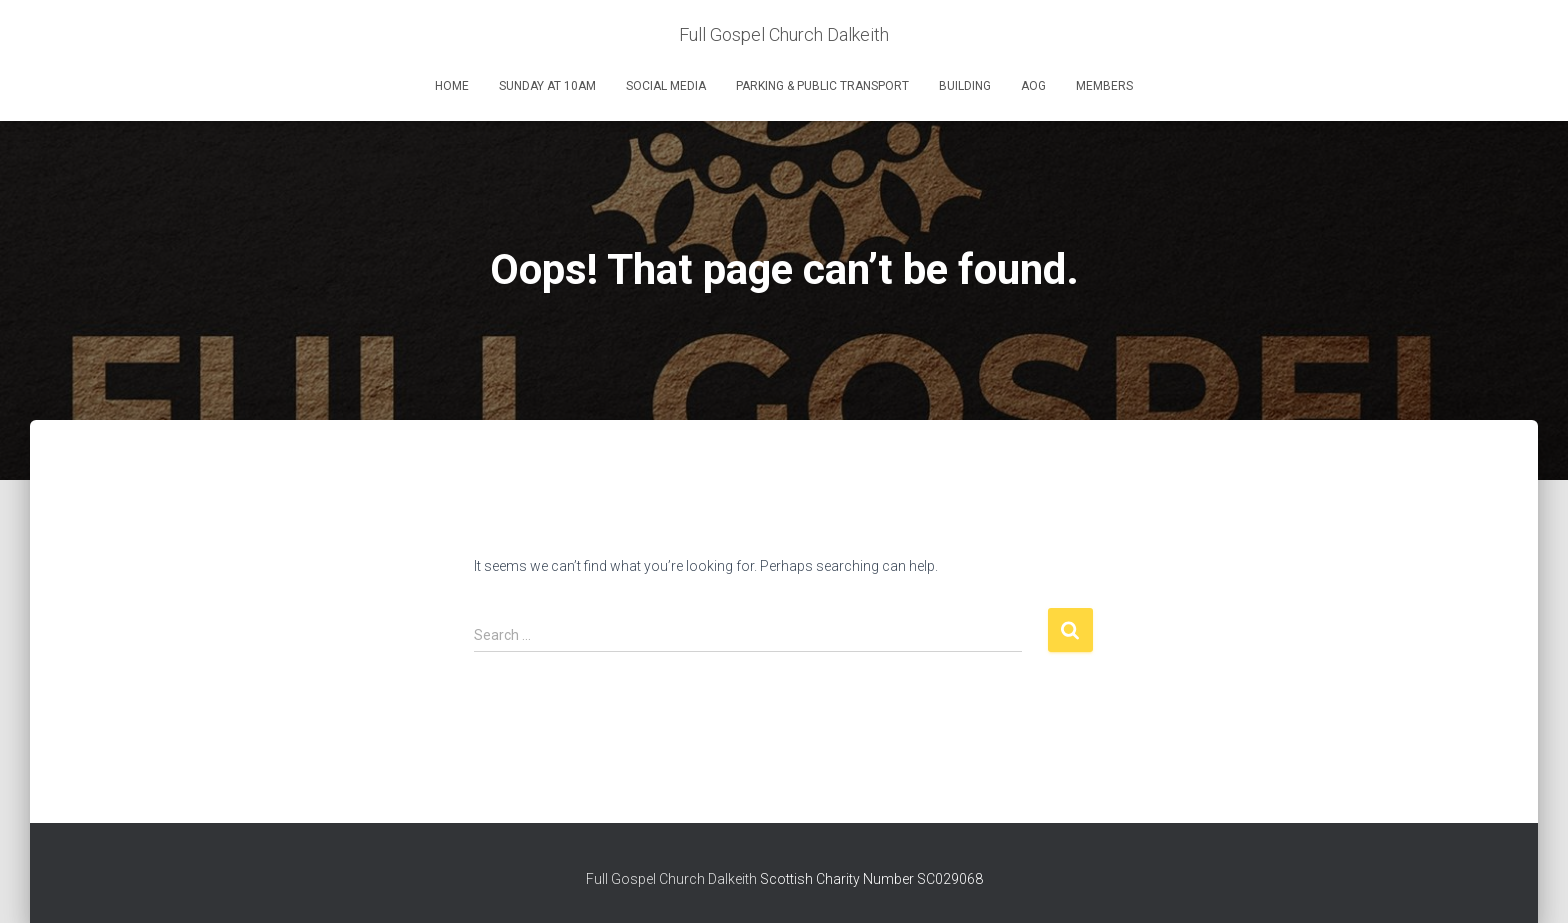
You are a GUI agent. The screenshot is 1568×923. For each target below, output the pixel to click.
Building (965, 86)
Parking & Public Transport (822, 86)
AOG (1033, 86)
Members (1104, 86)
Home (452, 86)
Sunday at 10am (547, 86)
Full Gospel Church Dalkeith (673, 879)
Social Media (666, 86)
